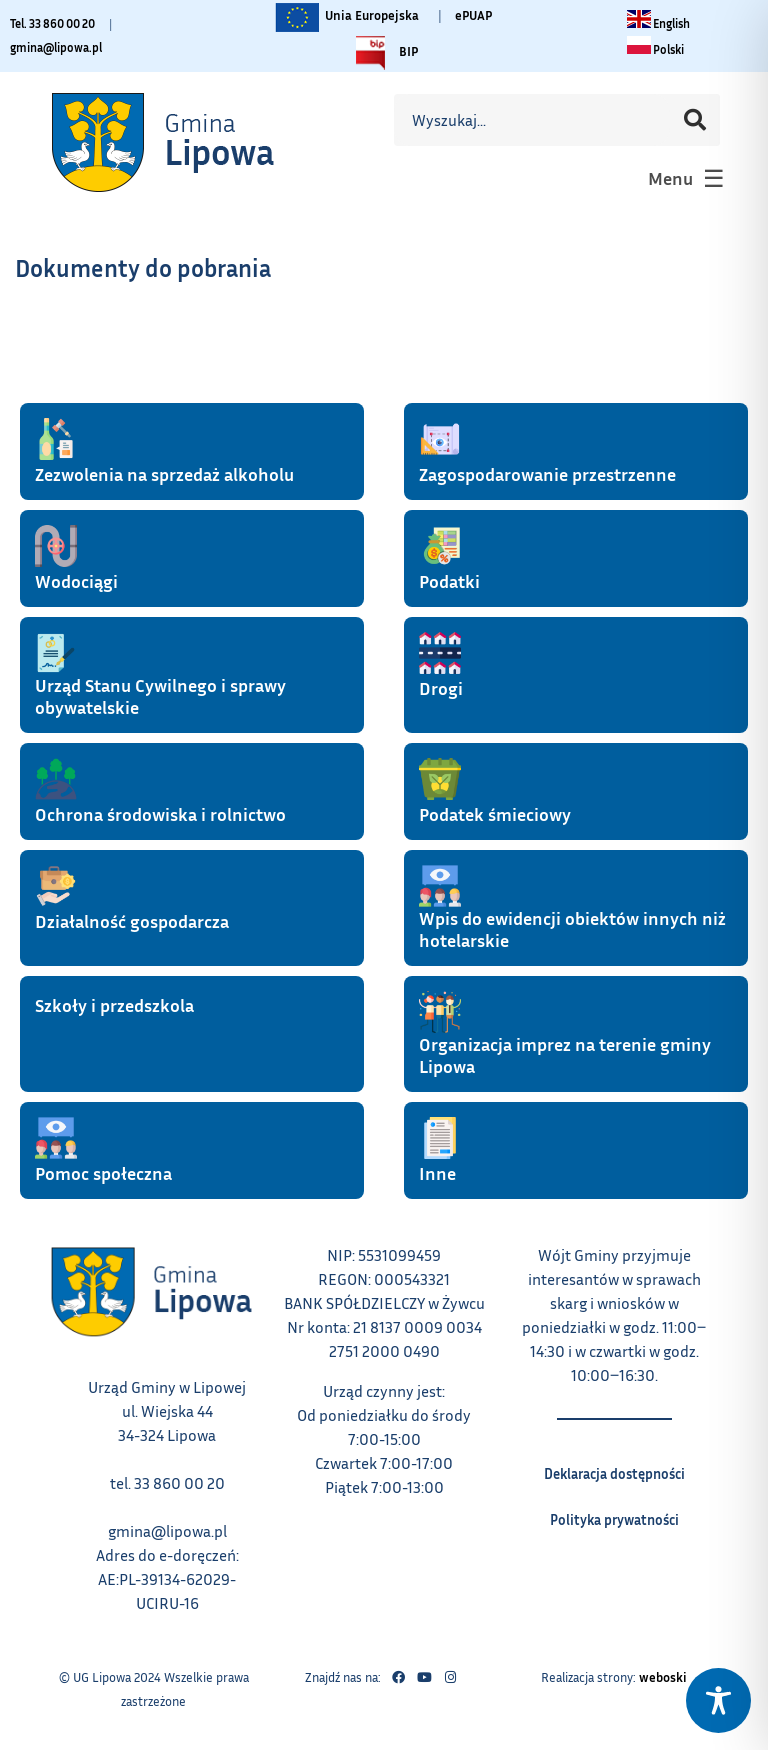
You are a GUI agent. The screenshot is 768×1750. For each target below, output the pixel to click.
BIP (382, 53)
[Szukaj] (695, 120)
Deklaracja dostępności (614, 1466)
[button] (684, 178)
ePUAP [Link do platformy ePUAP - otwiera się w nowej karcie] (473, 15)
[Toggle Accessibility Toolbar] (718, 1700)
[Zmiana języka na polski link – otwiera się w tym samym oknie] (655, 49)
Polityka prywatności (614, 1512)
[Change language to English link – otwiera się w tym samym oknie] (658, 23)
